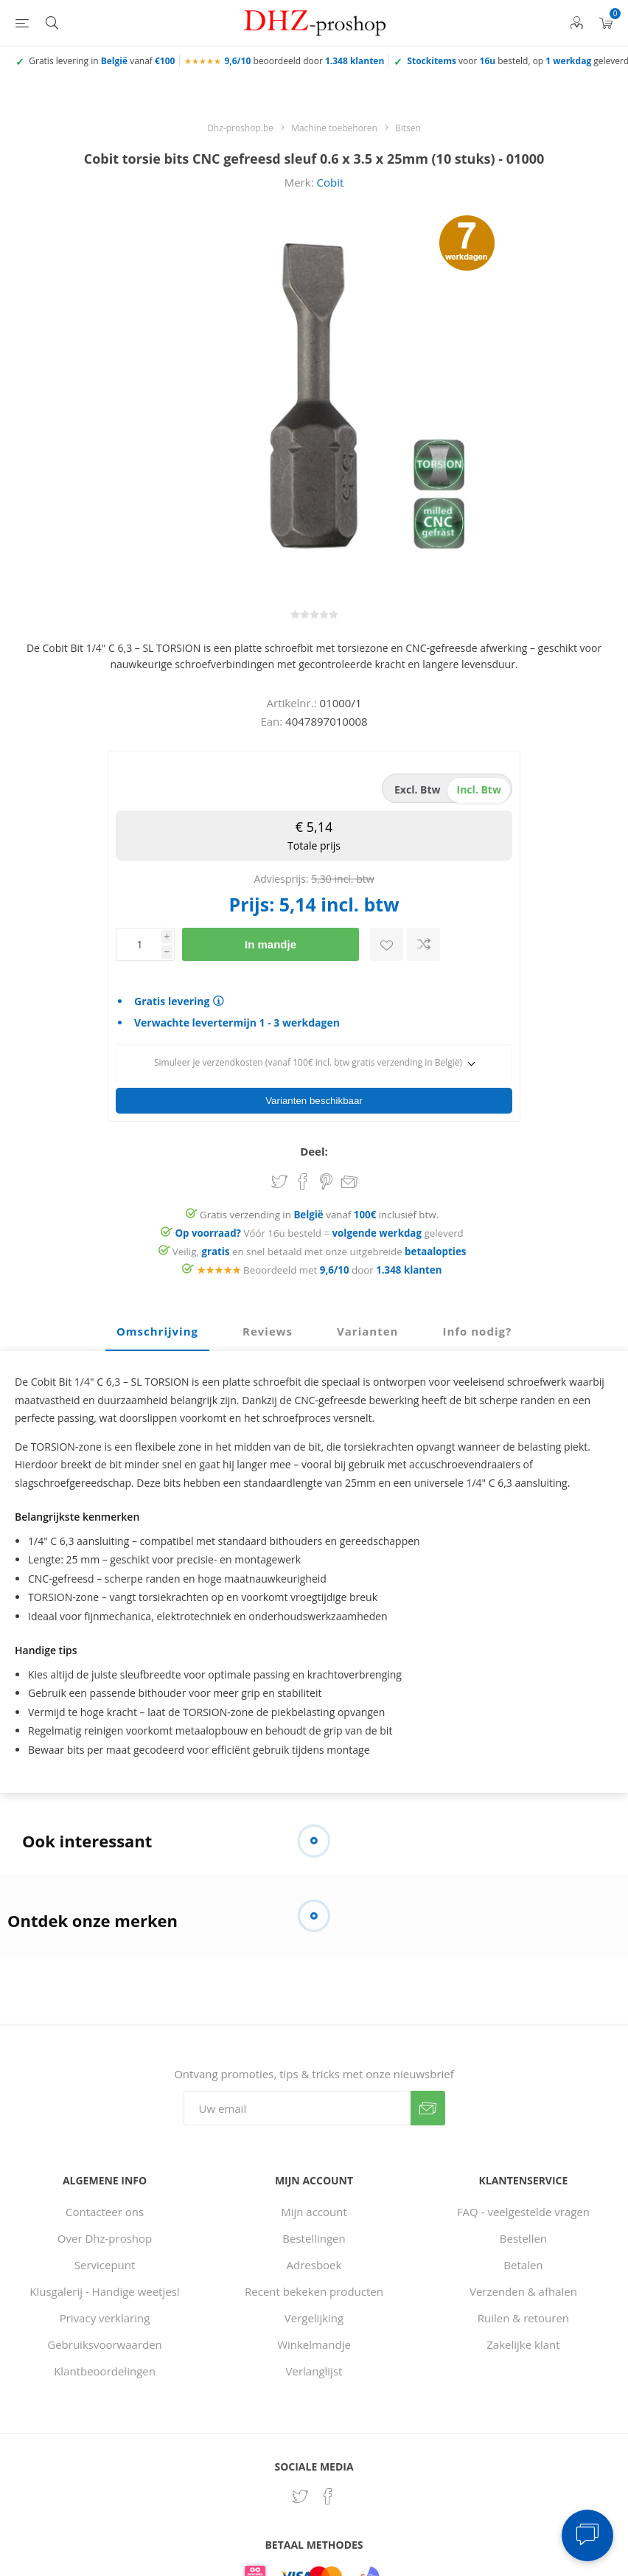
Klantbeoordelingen (105, 2366)
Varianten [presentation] (367, 1326)
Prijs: (251, 904)
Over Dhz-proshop (104, 2233)
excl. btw (417, 789)
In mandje (270, 944)
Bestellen (523, 2233)
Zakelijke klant (522, 2340)
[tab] (157, 1327)
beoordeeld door (304, 61)
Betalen (522, 2260)
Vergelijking (314, 2313)
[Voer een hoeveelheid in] (138, 944)
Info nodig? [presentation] (477, 1326)
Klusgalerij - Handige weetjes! (104, 2287)
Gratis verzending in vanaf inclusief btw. (319, 1210)
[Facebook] (328, 2492)
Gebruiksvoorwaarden (104, 2340)
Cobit (329, 182)
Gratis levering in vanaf (102, 61)
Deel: (314, 1146)
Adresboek (314, 2260)
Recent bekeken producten (314, 2287)
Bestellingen (313, 2233)
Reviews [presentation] (268, 1326)
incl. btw (479, 789)
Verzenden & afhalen (523, 2287)
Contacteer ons (105, 2207)
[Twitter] (300, 2492)
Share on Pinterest (326, 1177)
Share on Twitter (279, 1177)
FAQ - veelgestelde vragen (523, 2207)
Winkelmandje (314, 2340)
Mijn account (314, 2207)
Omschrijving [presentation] (157, 1326)
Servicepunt (105, 2260)
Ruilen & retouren (523, 2313)
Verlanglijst (314, 2366)
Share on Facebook (303, 1177)
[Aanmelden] (297, 2103)
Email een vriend (349, 1178)
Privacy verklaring (105, 2313)
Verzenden (428, 2103)
